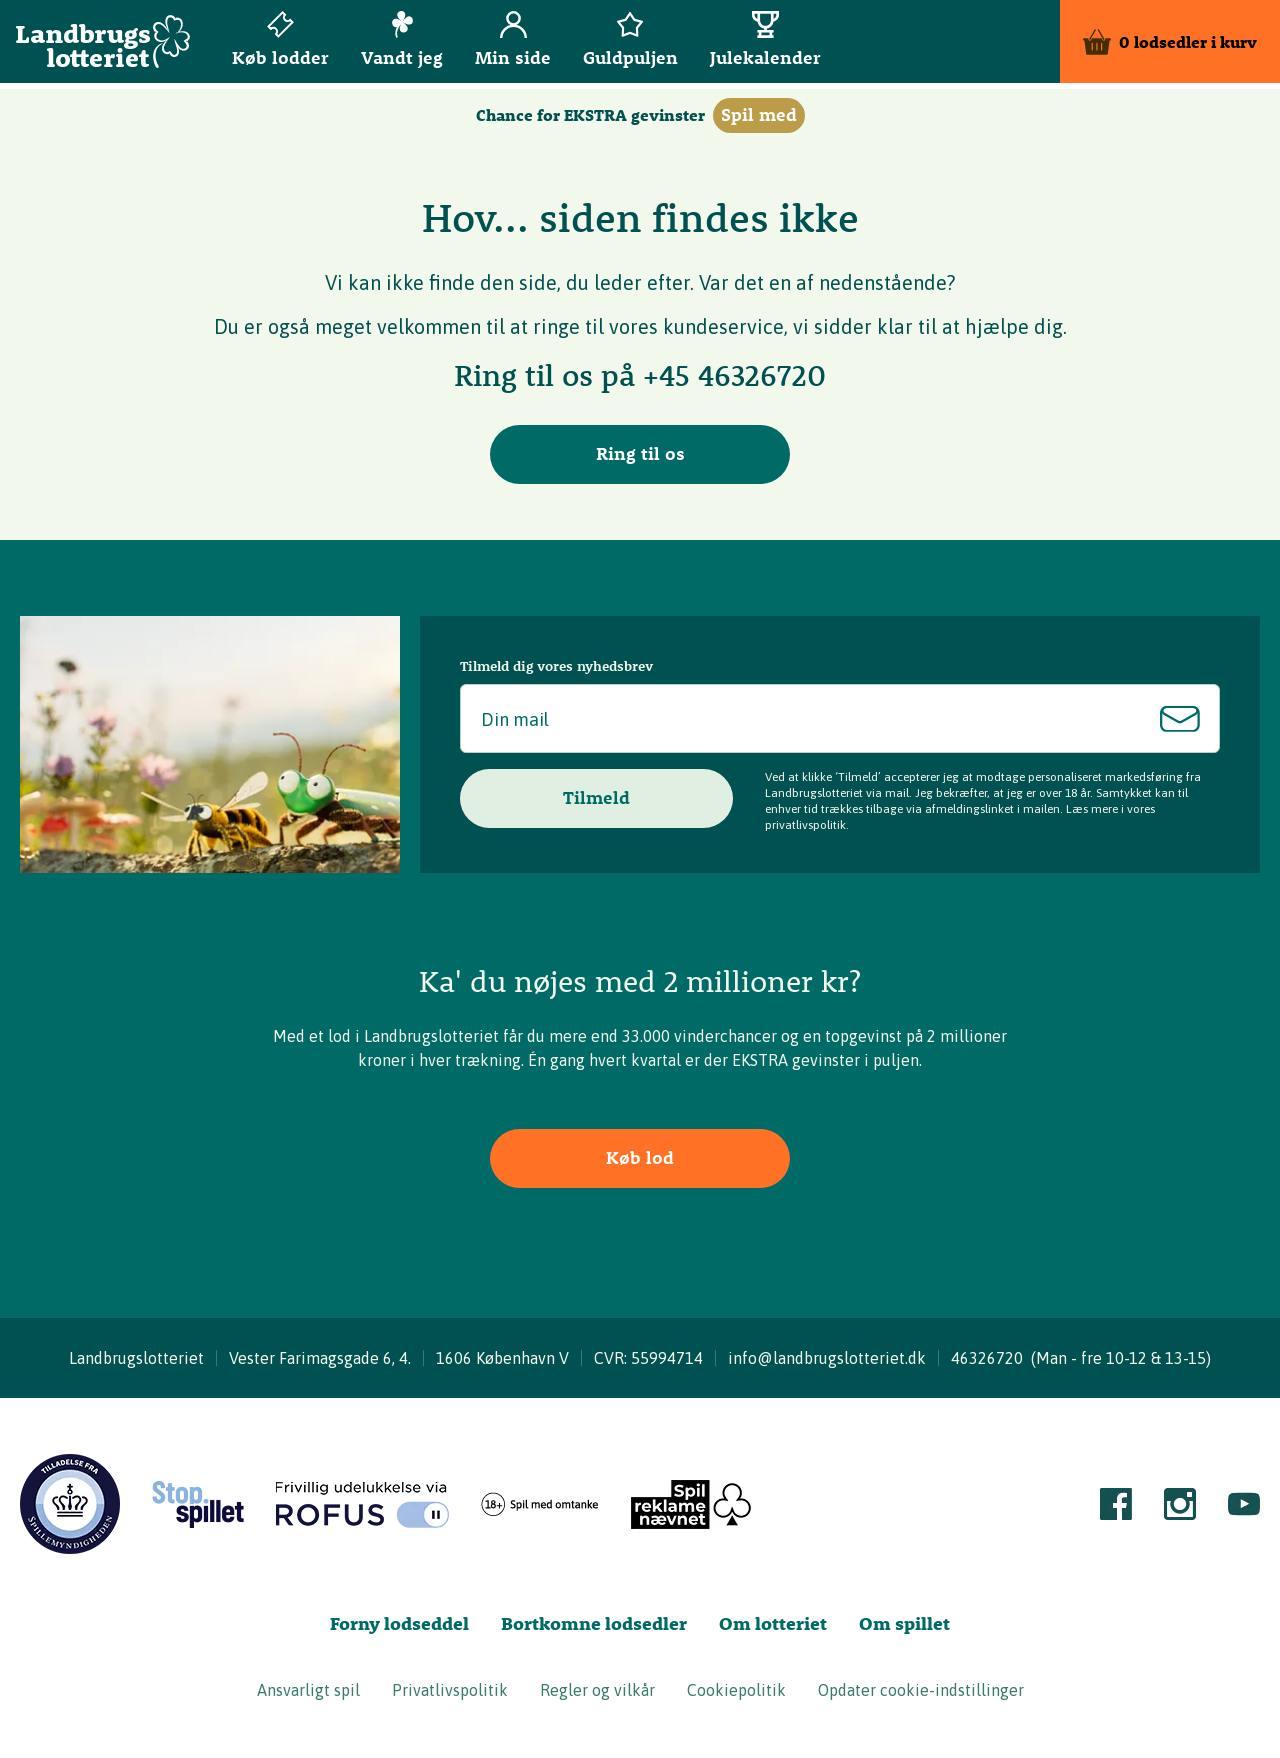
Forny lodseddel (399, 1623)
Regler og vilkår (597, 1690)
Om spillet (904, 1623)
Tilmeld (596, 797)
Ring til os (640, 453)
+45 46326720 (734, 375)
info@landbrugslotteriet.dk (827, 1358)
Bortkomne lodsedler (594, 1623)
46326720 (987, 1358)
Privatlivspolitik (450, 1690)
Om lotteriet (773, 1623)
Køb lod (640, 1157)
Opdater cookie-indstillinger (921, 1690)
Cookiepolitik (736, 1690)
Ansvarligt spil (308, 1690)
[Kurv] (1170, 44)
